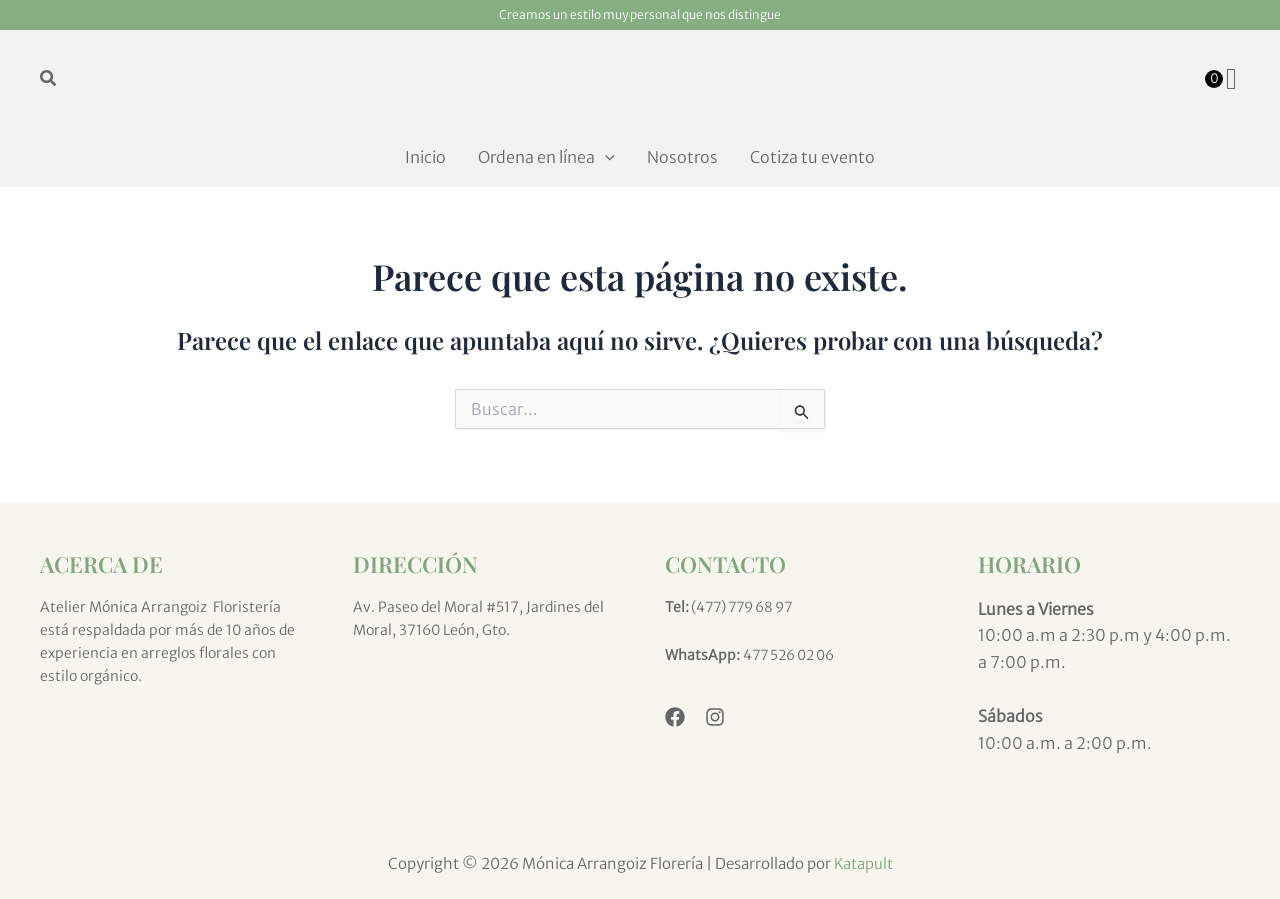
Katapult (863, 863)
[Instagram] (715, 716)
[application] (605, 157)
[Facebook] (675, 716)
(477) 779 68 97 (746, 607)
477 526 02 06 (792, 655)
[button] (49, 79)
